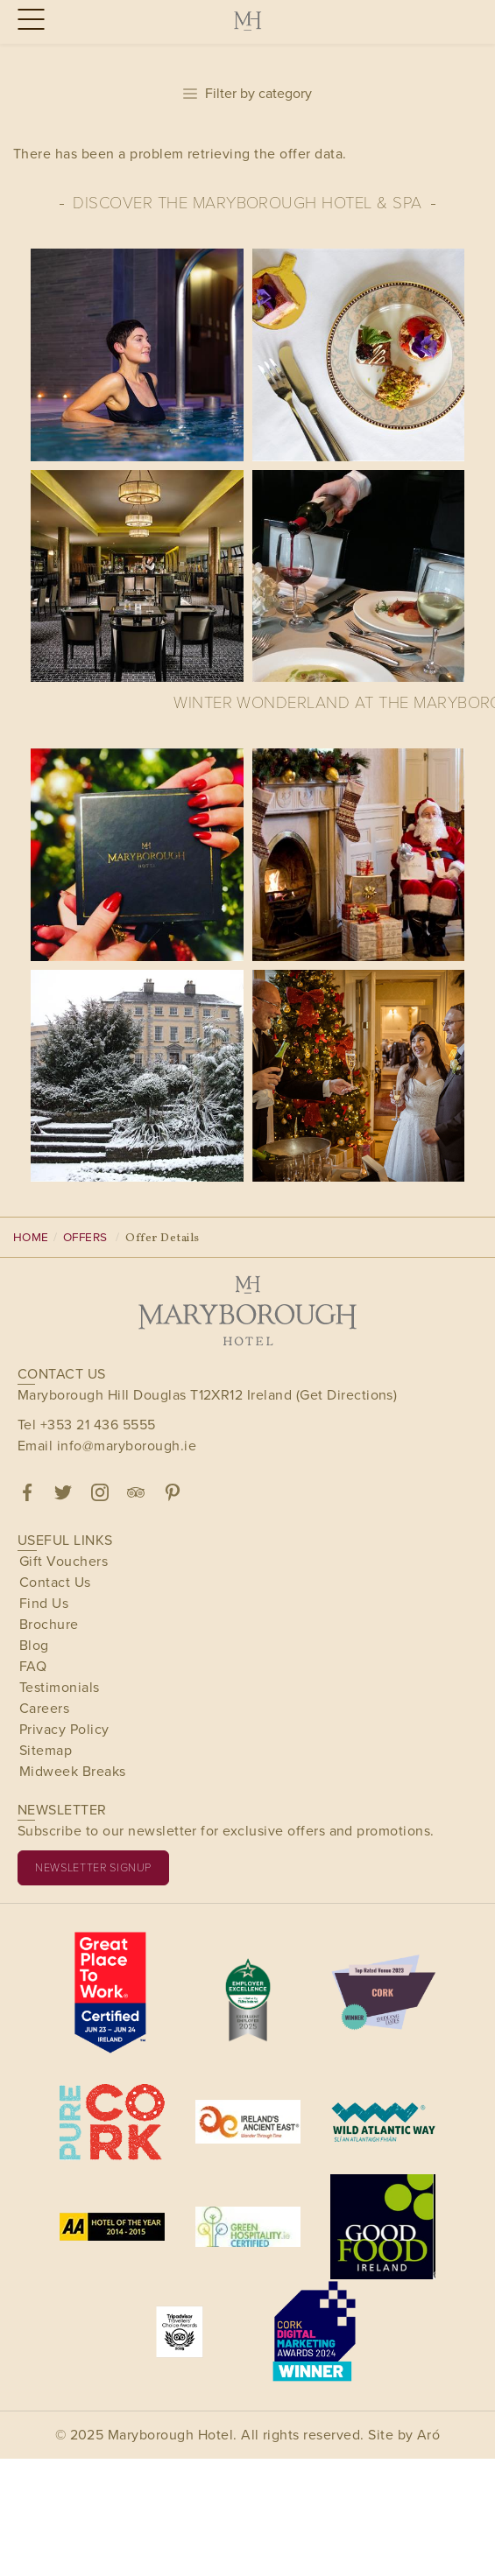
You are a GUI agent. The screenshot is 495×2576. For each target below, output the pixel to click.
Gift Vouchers (63, 1561)
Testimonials (59, 1687)
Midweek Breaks (72, 1771)
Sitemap (45, 1750)
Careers (44, 1708)
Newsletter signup (93, 1867)
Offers (85, 1237)
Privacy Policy (64, 1729)
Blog (34, 1645)
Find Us (43, 1603)
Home (31, 1237)
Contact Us (55, 1582)
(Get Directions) (347, 1395)
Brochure (49, 1624)
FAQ (32, 1666)
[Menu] (28, 20)
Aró (428, 2435)
